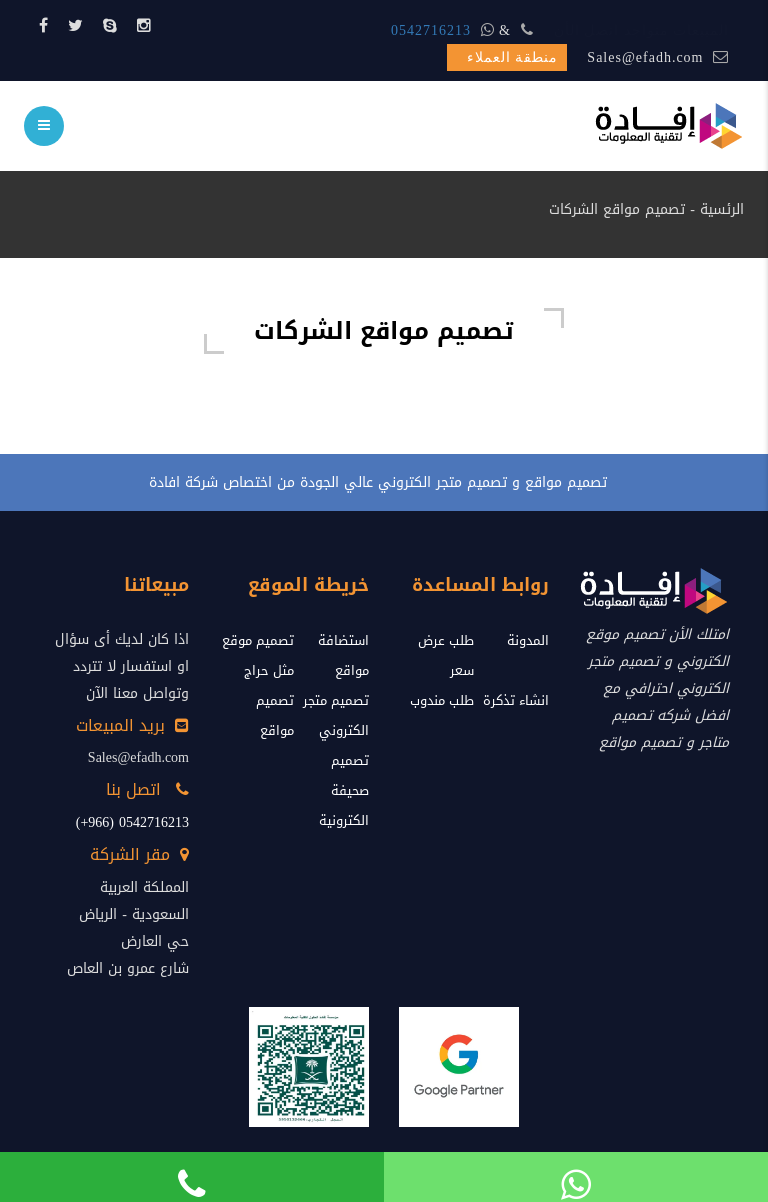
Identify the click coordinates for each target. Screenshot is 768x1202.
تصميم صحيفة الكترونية (344, 790)
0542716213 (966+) (132, 822)
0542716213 (431, 30)
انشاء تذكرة (516, 700)
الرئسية (722, 209)
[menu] (44, 126)
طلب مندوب (442, 700)
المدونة (528, 640)
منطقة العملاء (513, 57)
